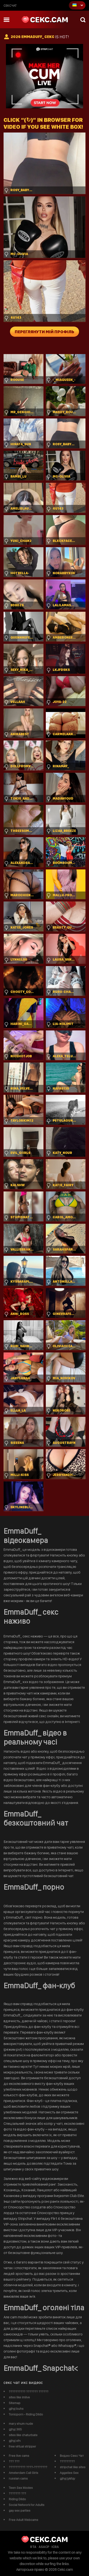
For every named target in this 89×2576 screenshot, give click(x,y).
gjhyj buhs (16, 2408)
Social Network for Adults (26, 2505)
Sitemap (14, 2403)
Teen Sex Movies (21, 2488)
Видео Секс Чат (72, 2455)
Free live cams (19, 2455)
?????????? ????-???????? (28, 2467)
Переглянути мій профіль (44, 331)
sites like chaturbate (23, 2435)
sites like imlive (19, 2397)
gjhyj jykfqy (67, 2478)
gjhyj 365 (15, 2429)
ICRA (55, 2547)
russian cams (18, 2478)
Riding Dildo (17, 2499)
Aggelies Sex (69, 2473)
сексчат (10, 5)
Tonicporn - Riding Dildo (26, 2414)
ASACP (44, 2547)
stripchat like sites (72, 2467)
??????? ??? (17, 2493)
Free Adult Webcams (23, 2520)
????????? (67, 2461)
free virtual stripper (22, 2446)
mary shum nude (21, 2423)
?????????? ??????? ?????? (28, 2391)
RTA (33, 2547)
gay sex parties (19, 2510)
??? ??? (14, 2461)
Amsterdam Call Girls (23, 2473)
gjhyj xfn (15, 2441)
